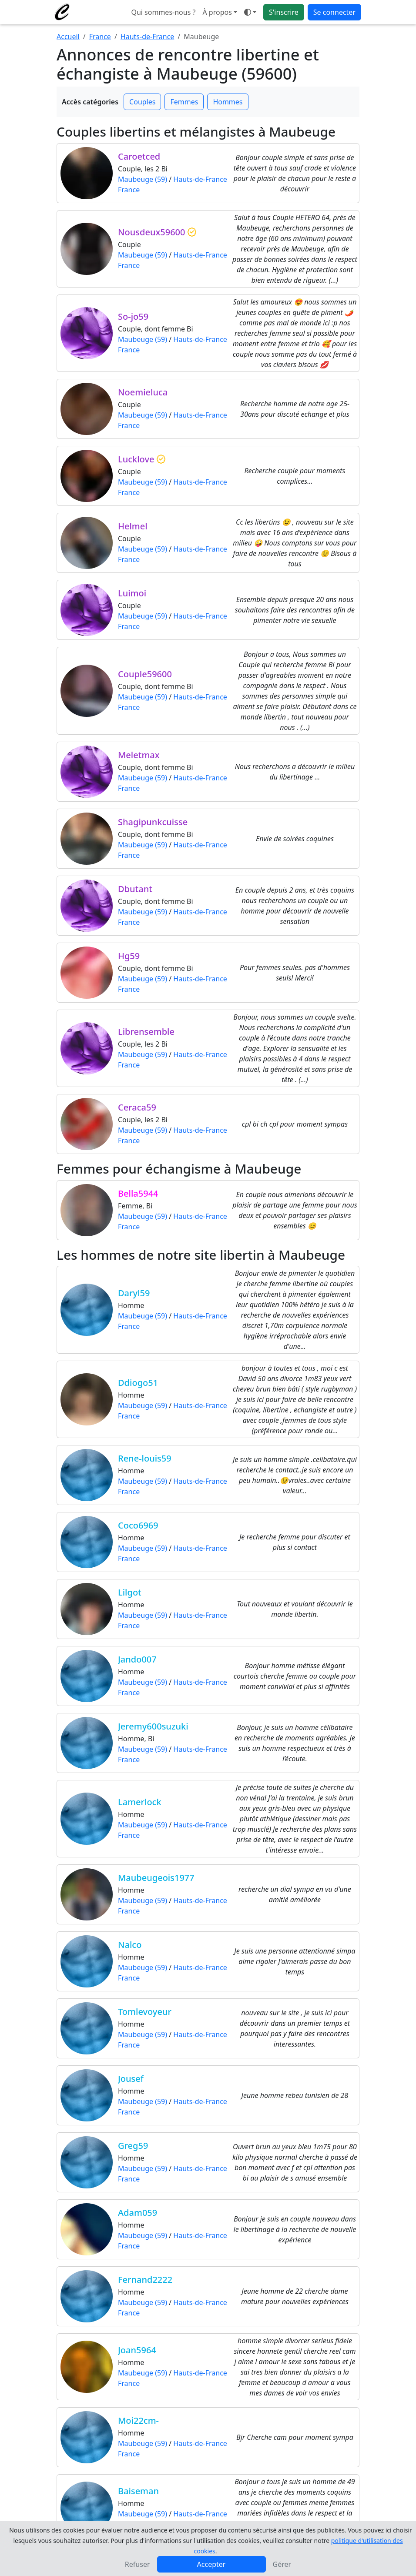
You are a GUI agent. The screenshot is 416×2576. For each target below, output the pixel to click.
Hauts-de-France (147, 36)
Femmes (184, 102)
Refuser (137, 2564)
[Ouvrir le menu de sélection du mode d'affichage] (250, 12)
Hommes (227, 102)
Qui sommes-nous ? (163, 12)
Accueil (68, 36)
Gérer (282, 2564)
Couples (142, 102)
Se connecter (334, 12)
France (100, 36)
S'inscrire (284, 12)
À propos (216, 12)
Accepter (211, 2564)
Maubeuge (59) (142, 179)
